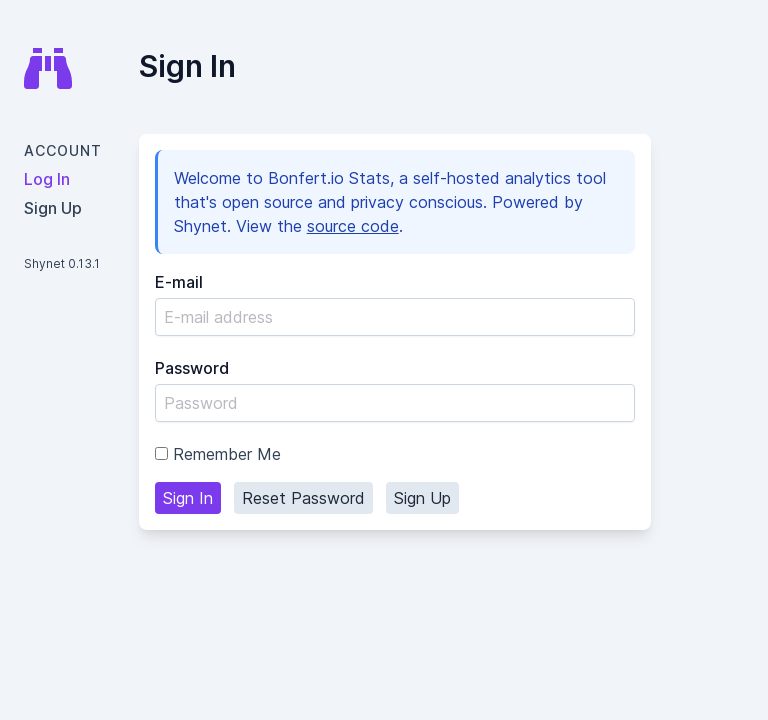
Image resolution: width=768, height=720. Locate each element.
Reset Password (303, 498)
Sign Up (422, 498)
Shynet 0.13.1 (62, 263)
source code (353, 226)
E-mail (179, 282)
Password (192, 368)
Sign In (188, 498)
